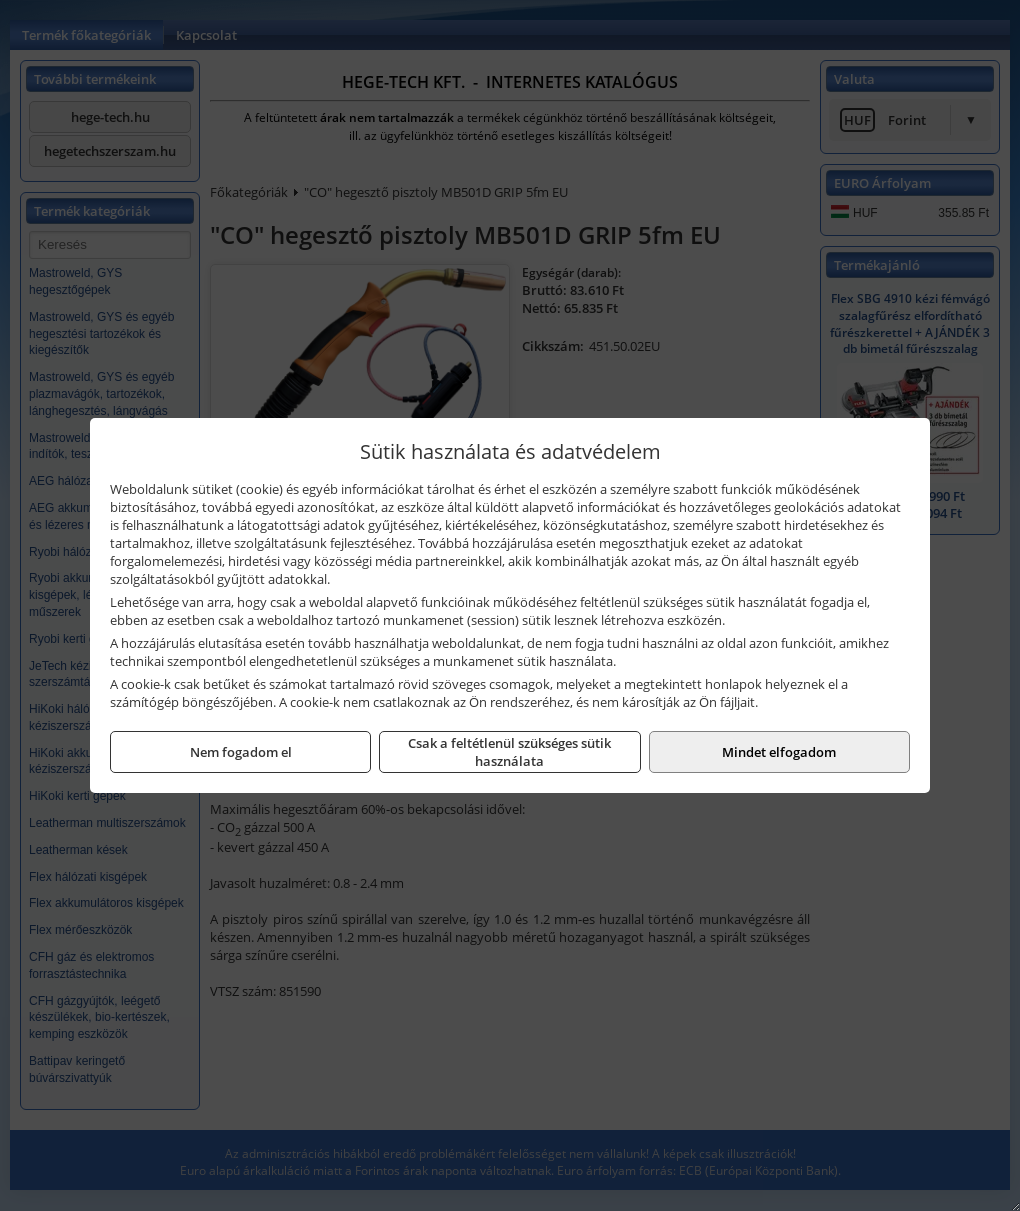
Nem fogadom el (241, 752)
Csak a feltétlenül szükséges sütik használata (509, 752)
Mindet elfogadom (779, 752)
